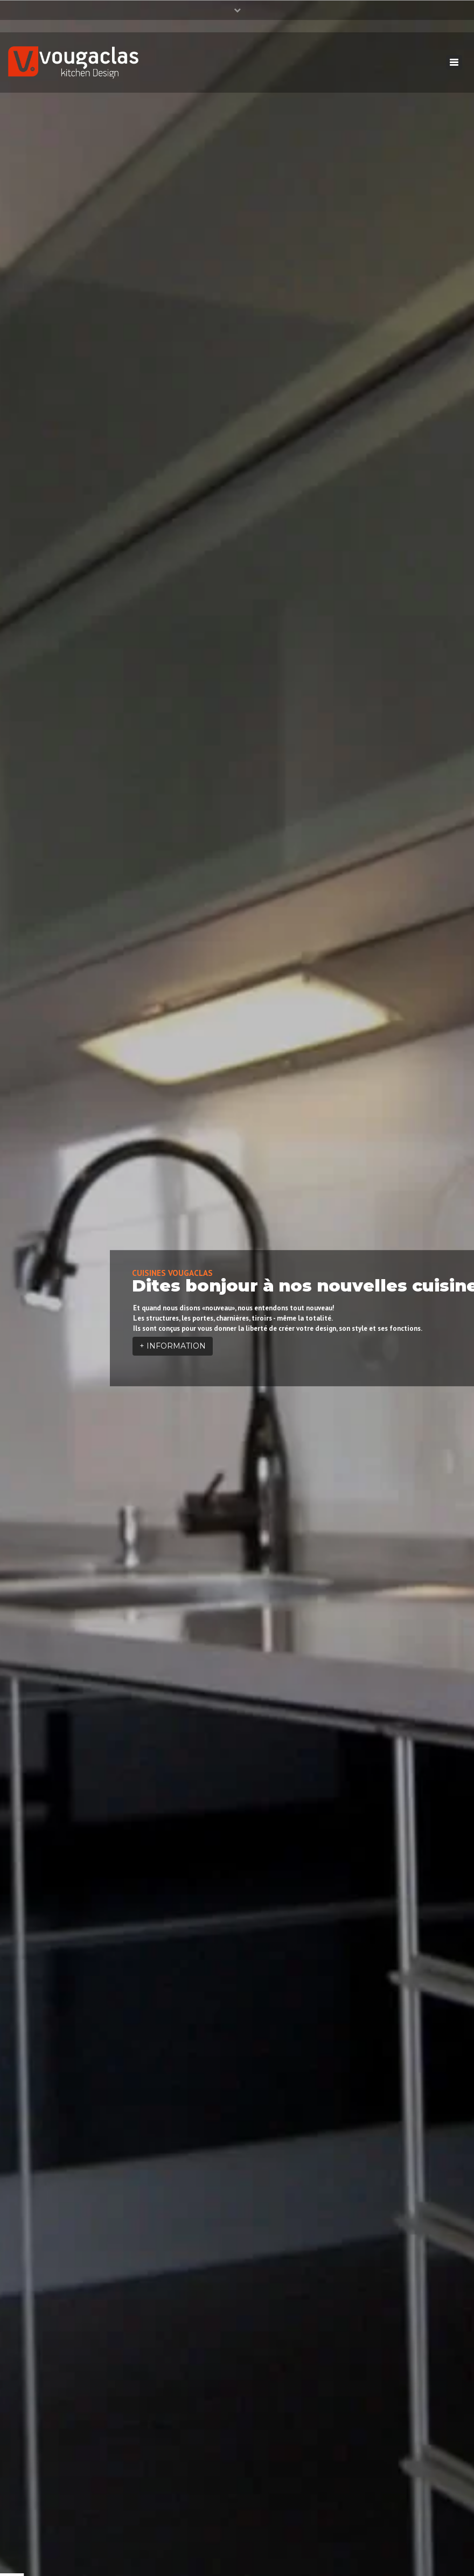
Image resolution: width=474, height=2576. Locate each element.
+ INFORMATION (173, 1346)
